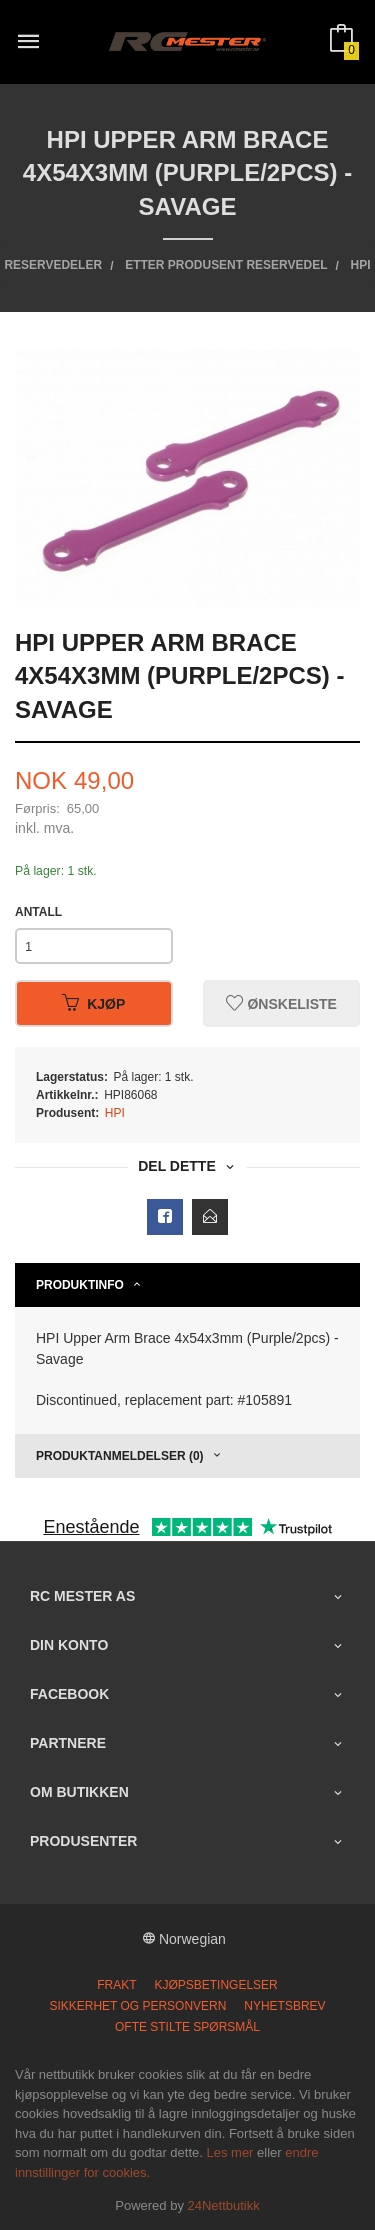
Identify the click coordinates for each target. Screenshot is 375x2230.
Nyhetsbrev (284, 2006)
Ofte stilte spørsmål (187, 2027)
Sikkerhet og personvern (137, 2006)
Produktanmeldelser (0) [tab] (120, 1456)
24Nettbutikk (224, 2205)
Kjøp (93, 1004)
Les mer (229, 2152)
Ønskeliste (281, 1004)
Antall (38, 912)
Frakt (116, 1985)
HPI (115, 1113)
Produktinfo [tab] (80, 1285)
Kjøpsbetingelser (215, 1985)
